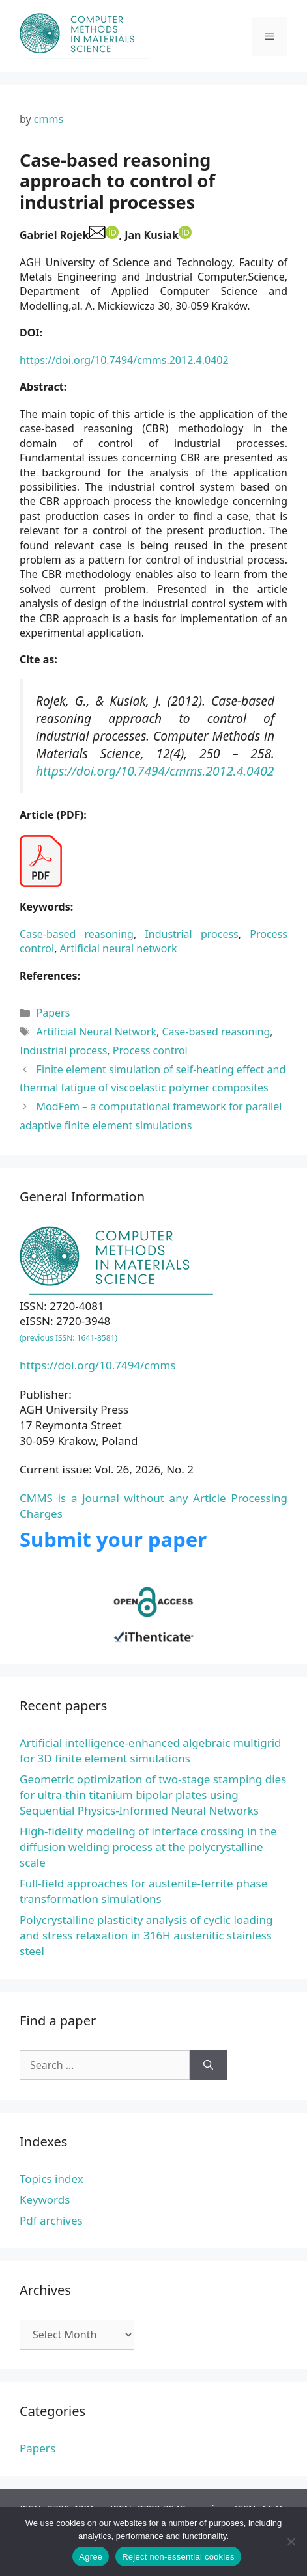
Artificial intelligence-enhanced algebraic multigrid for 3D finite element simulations (151, 1750)
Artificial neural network (118, 948)
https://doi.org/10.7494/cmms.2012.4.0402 (124, 360)
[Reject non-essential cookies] (290, 2541)
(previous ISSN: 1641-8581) (68, 1337)
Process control (150, 1050)
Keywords (45, 2199)
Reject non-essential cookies (178, 2557)
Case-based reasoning (77, 934)
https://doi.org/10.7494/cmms (98, 1365)
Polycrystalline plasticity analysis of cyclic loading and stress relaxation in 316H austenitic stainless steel (146, 1935)
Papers (53, 1013)
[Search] (208, 2065)
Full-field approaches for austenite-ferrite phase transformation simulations (143, 1891)
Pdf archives (51, 2220)
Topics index (51, 2178)
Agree (90, 2557)
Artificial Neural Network (96, 1031)
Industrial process (191, 934)
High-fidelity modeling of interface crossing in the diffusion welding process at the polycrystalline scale (148, 1847)
